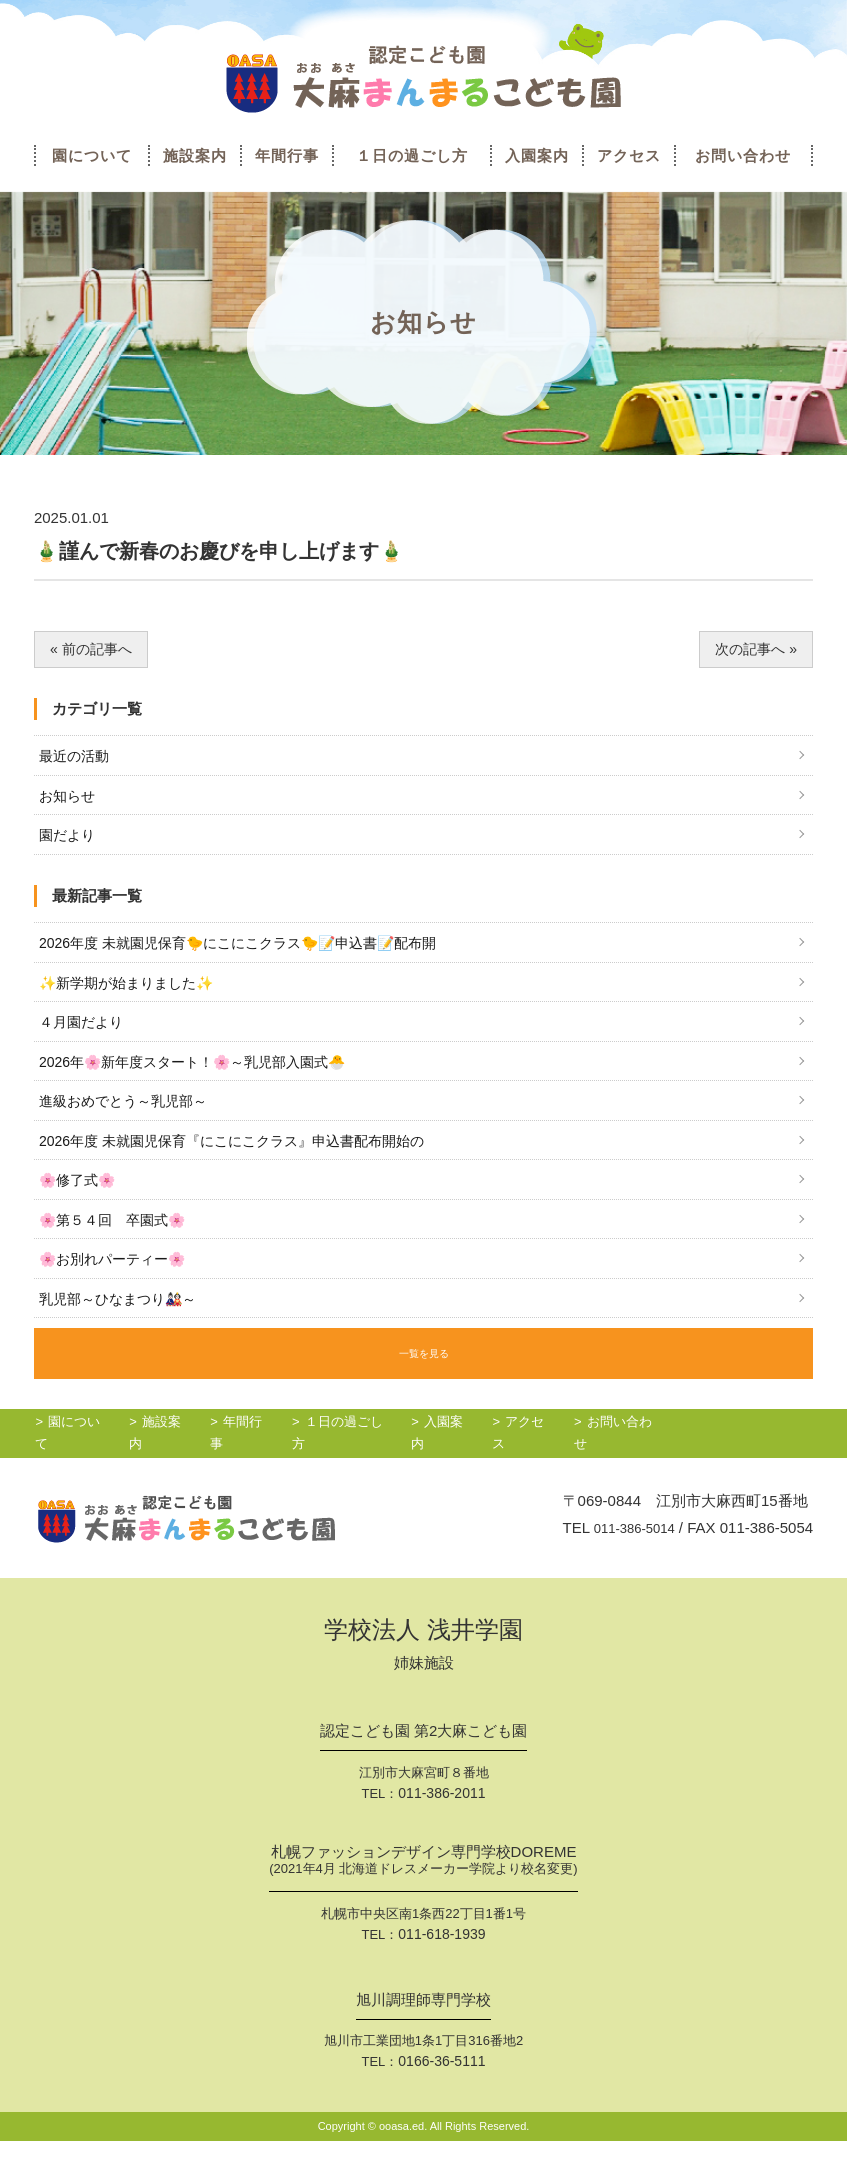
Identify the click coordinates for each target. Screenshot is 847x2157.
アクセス (629, 155)
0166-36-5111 (441, 2077)
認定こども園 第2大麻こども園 (424, 1751)
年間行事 (287, 155)
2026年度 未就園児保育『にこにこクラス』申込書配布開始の (245, 1156)
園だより (69, 840)
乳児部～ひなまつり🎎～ (123, 1321)
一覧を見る (424, 1374)
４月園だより (84, 1033)
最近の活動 (76, 758)
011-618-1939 (441, 1951)
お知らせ (69, 799)
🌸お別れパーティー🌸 (118, 1280)
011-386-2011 (441, 1812)
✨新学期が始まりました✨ (133, 991)
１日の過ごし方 (412, 155)
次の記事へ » (754, 649)
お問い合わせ (743, 155)
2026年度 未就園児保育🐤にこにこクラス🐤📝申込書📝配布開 (253, 950)
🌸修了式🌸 (80, 1198)
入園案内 (537, 155)
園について (92, 155)
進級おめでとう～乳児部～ (129, 1115)
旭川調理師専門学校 (423, 2017)
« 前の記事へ (94, 649)
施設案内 (195, 155)
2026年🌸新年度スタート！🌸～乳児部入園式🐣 (204, 1074)
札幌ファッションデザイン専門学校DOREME (423, 1880)
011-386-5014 (627, 1547)
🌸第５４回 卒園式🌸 (118, 1239)
